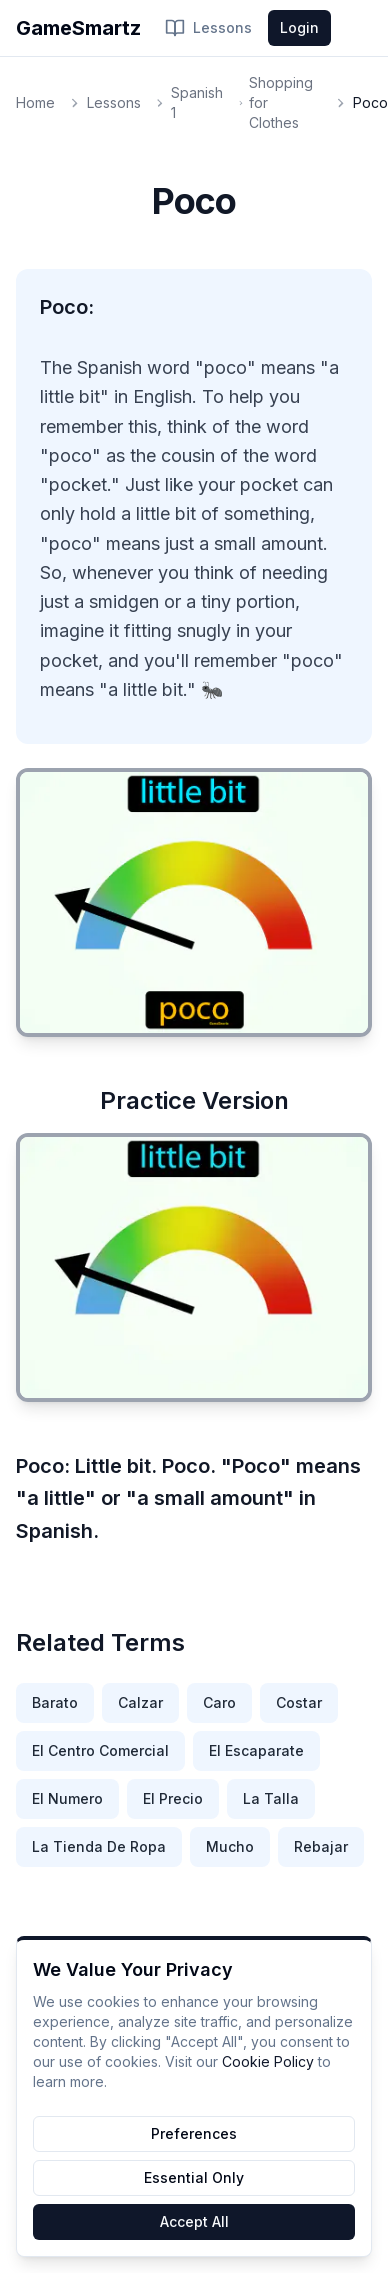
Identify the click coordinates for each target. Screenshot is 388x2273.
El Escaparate (256, 1750)
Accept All (194, 2221)
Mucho (230, 1846)
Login (299, 27)
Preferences (194, 2133)
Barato (55, 1702)
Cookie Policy (268, 2061)
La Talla (271, 1798)
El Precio (173, 1798)
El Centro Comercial (100, 1750)
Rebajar (321, 1846)
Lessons (208, 28)
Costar (299, 1702)
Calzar (140, 1702)
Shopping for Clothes (281, 102)
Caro (219, 1702)
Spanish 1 (197, 102)
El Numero (67, 1798)
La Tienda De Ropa (99, 1846)
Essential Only (194, 2177)
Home (35, 102)
